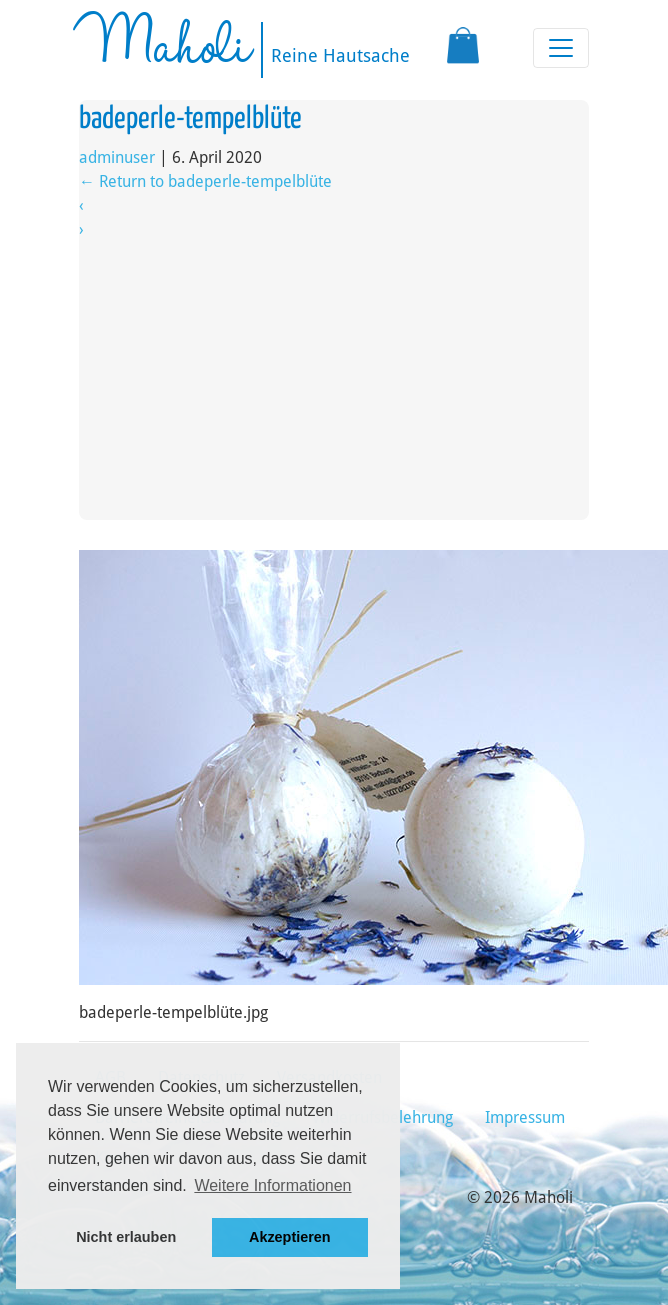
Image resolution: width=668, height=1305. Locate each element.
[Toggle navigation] (561, 48)
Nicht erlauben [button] (126, 1237)
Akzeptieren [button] (290, 1237)
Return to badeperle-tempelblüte (205, 181)
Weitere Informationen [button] (272, 1185)
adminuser (117, 157)
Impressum (525, 1117)
